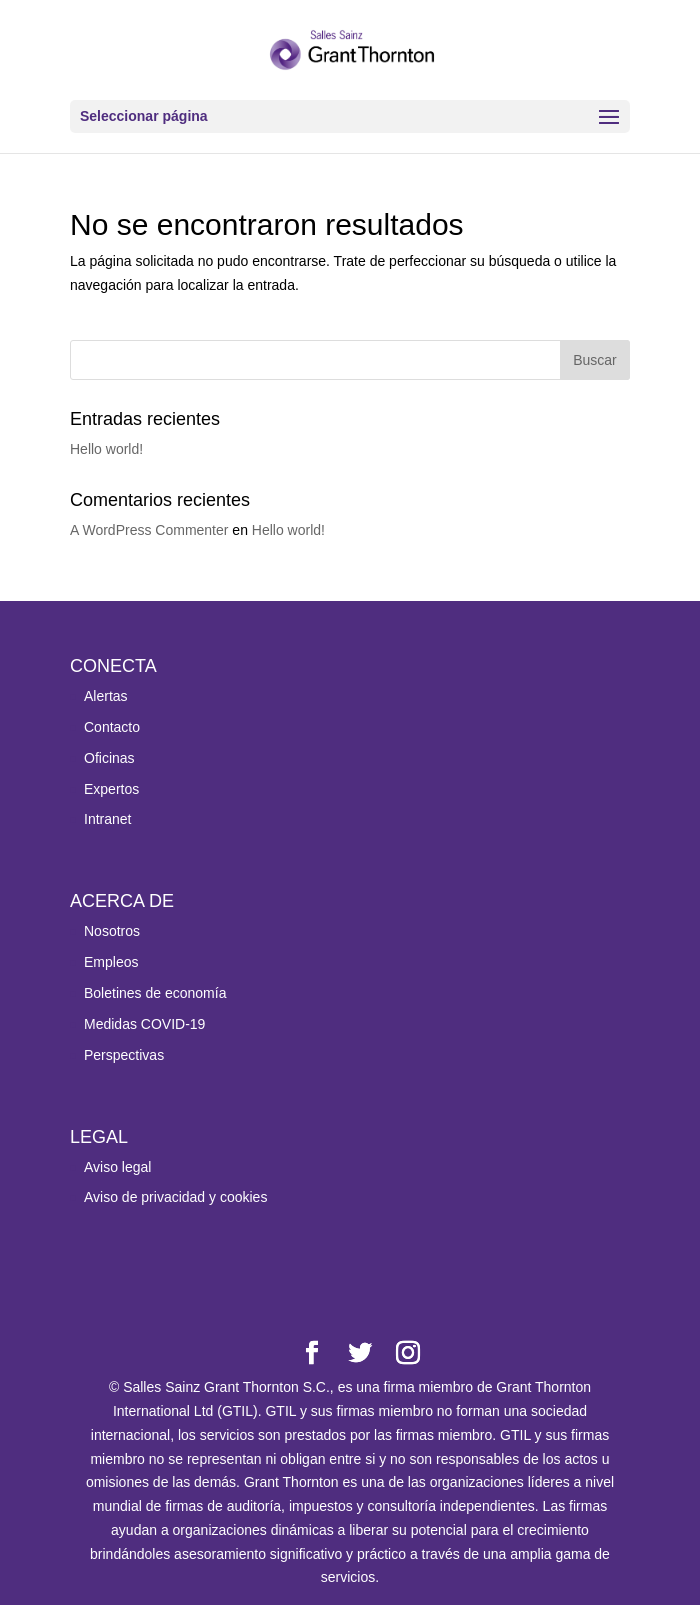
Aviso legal (117, 1167)
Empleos (111, 962)
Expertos (111, 789)
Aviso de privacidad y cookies (175, 1197)
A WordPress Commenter (149, 530)
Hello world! (106, 449)
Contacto (112, 727)
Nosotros (112, 931)
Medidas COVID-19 (144, 1024)
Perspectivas (124, 1055)
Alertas (106, 696)
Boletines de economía (155, 993)
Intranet (107, 819)
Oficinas (109, 758)
